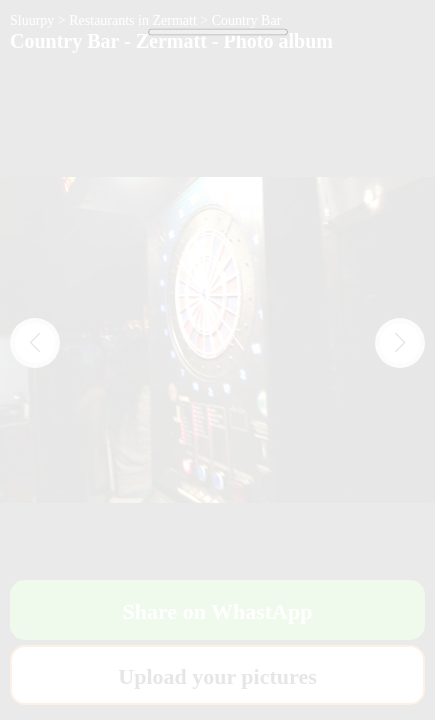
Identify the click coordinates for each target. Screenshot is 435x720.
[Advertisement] (217, 287)
